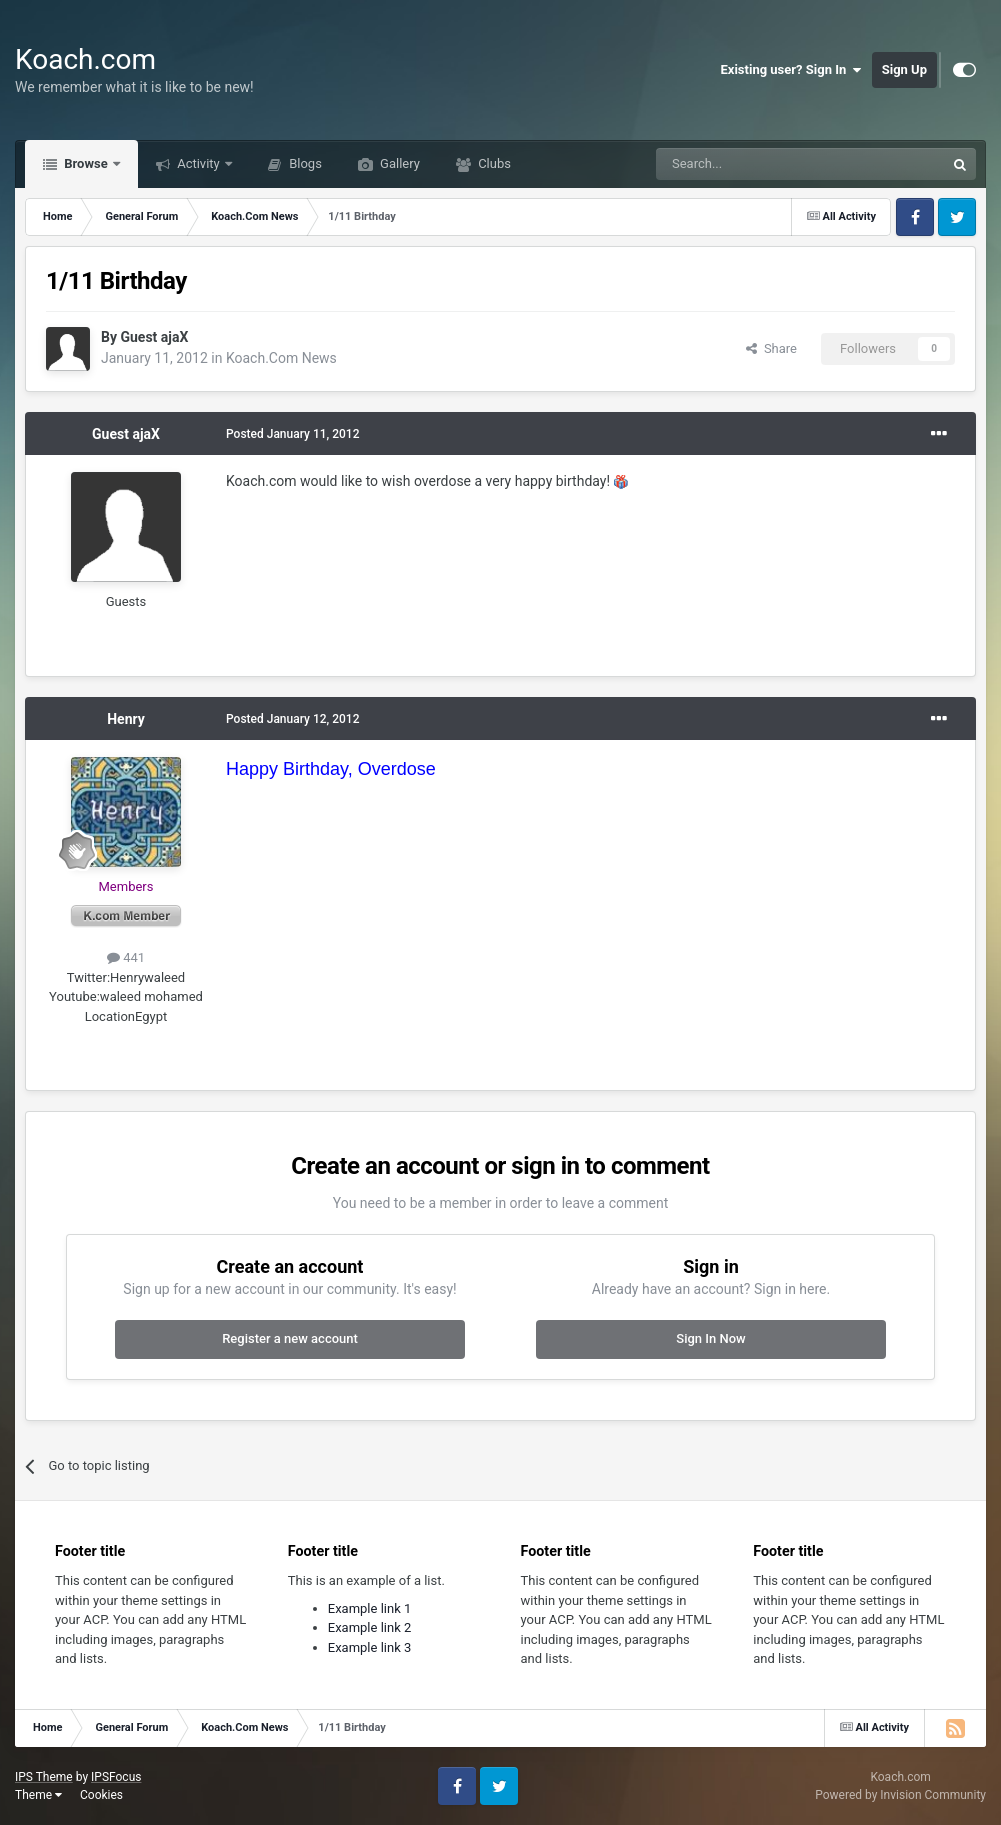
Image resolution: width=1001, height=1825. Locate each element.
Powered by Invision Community (900, 1795)
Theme (38, 1795)
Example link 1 (370, 1608)
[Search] (753, 164)
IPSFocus (116, 1777)
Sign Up (904, 69)
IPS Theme (44, 1777)
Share (771, 348)
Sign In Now (710, 1338)
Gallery (398, 163)
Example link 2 (370, 1627)
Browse (86, 163)
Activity (198, 163)
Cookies (101, 1795)
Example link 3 (370, 1647)
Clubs (493, 163)
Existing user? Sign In (791, 70)
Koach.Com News (281, 358)
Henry (126, 719)
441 (126, 957)
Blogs (304, 163)
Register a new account (290, 1338)
